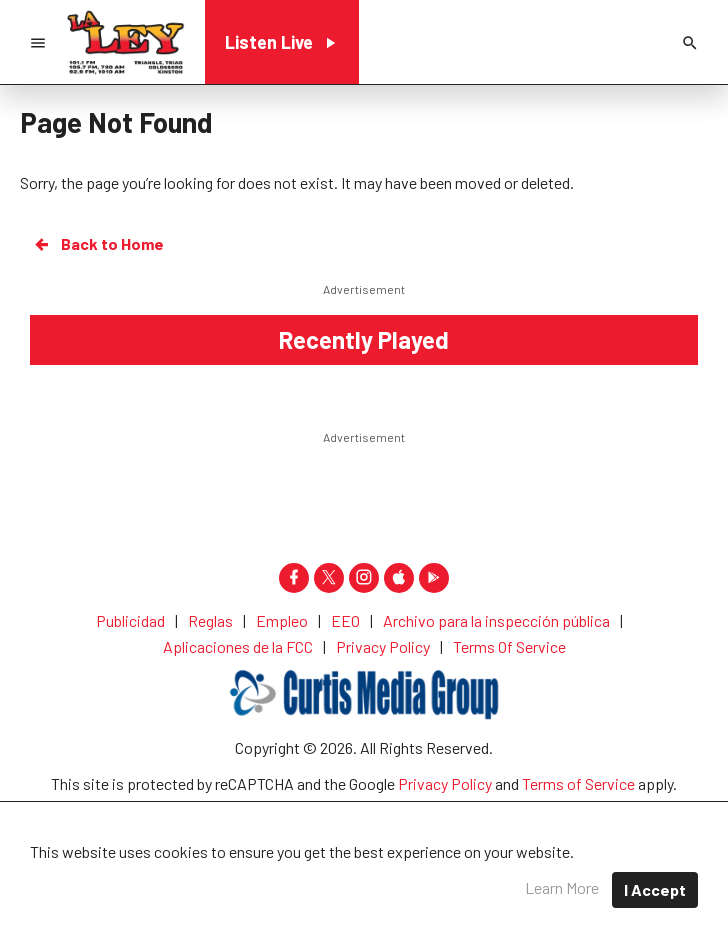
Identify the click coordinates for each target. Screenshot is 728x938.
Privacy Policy (445, 783)
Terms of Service (578, 783)
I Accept (655, 889)
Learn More (562, 887)
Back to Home (98, 244)
